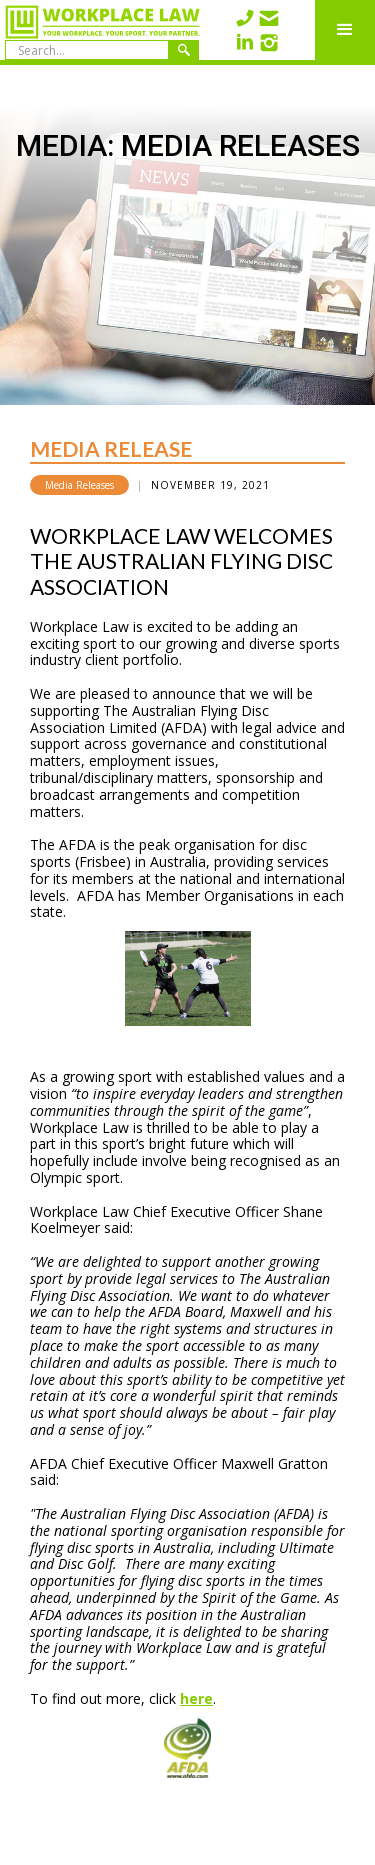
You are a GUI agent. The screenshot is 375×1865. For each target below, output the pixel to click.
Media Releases (79, 485)
